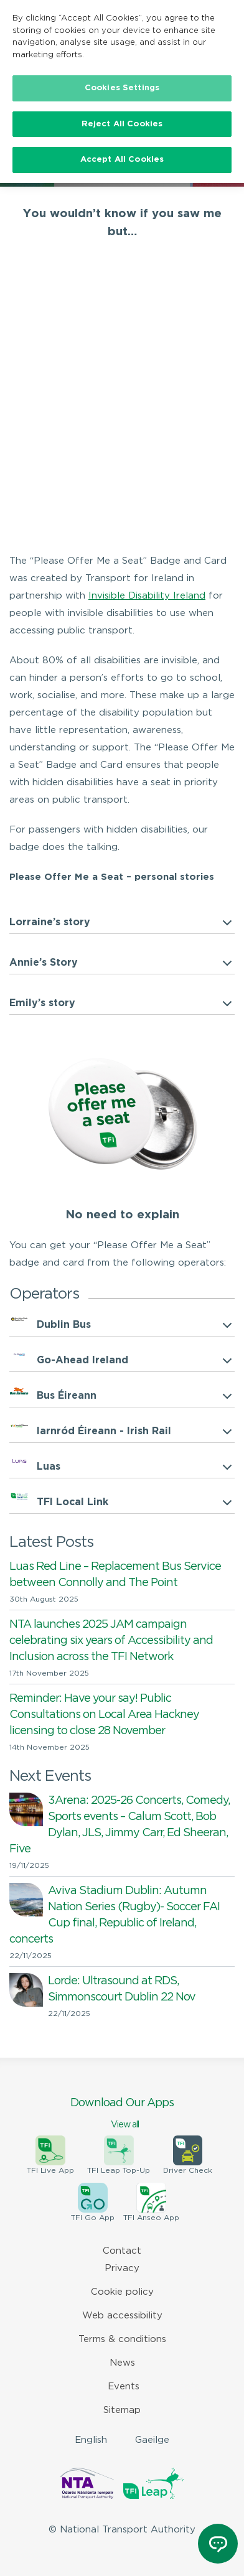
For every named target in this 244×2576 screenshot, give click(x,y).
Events (123, 2386)
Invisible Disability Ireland (146, 596)
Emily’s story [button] (42, 1003)
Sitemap (122, 2410)
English (91, 2440)
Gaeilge (152, 2440)
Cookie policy (122, 2292)
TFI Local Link (72, 1502)
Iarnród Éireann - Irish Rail (104, 1431)
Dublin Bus (64, 1325)
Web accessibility (122, 2316)
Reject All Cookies (122, 124)
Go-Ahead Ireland (82, 1360)
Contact (122, 2251)
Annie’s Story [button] (43, 963)
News (122, 2363)
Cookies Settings (122, 88)
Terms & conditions (122, 2339)
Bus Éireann (66, 1396)
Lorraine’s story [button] (49, 922)
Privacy (122, 2268)
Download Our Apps (122, 2114)
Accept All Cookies (122, 159)
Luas (48, 1467)
